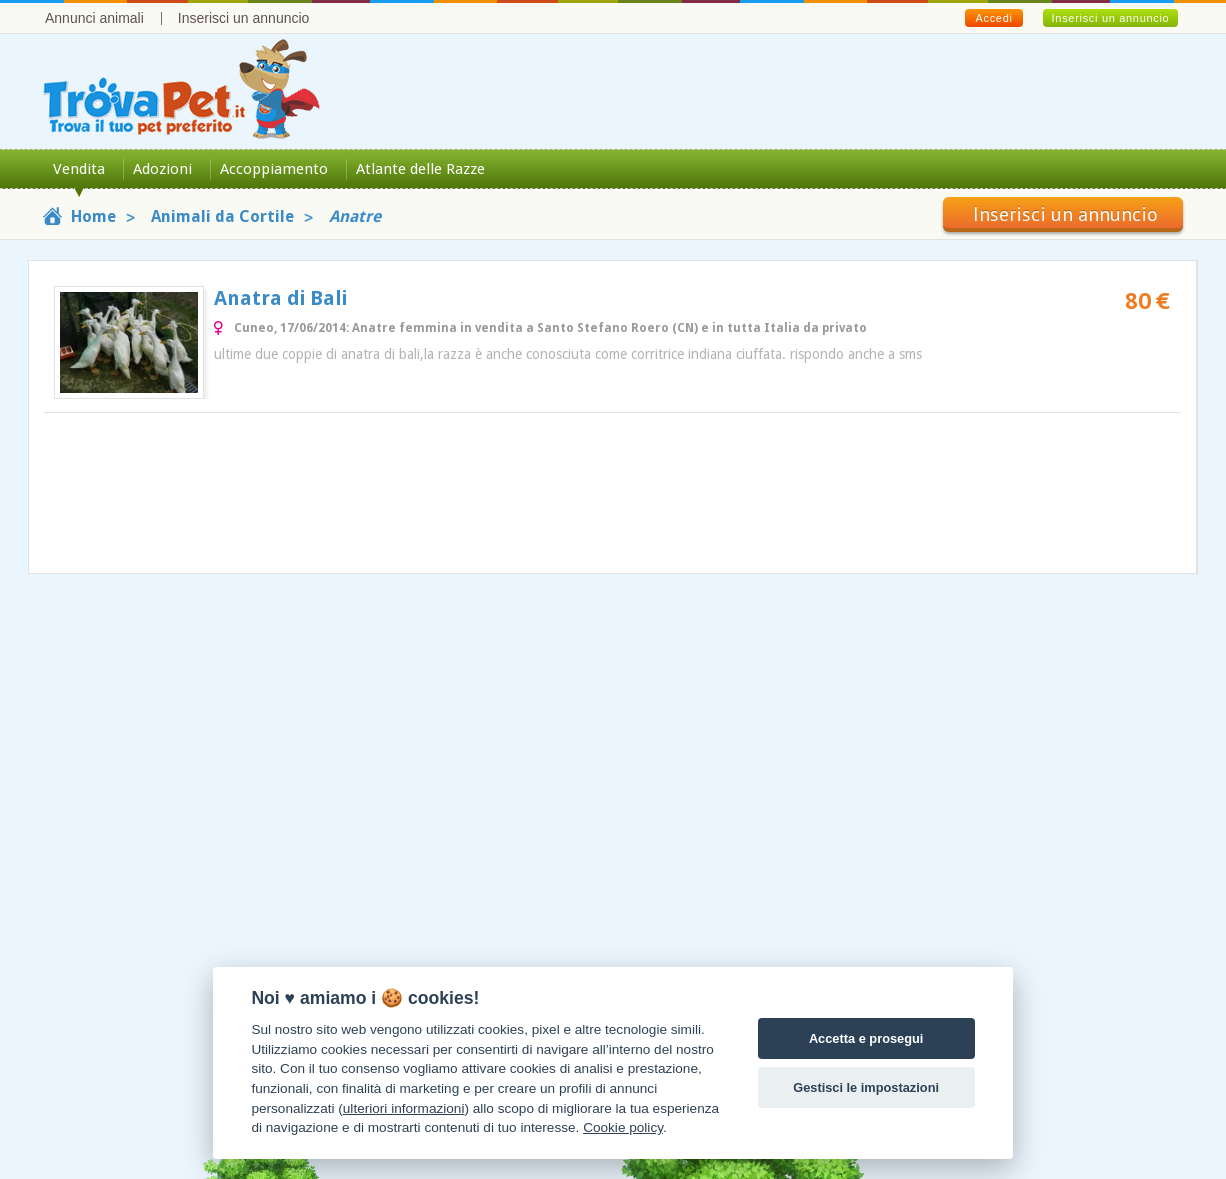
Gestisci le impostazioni (866, 1087)
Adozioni (162, 169)
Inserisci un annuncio (244, 18)
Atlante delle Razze (420, 169)
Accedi (993, 18)
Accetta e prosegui (866, 1038)
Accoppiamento (274, 169)
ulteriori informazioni (404, 1108)
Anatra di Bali (280, 298)
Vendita (79, 169)
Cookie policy (623, 1127)
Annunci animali (94, 18)
